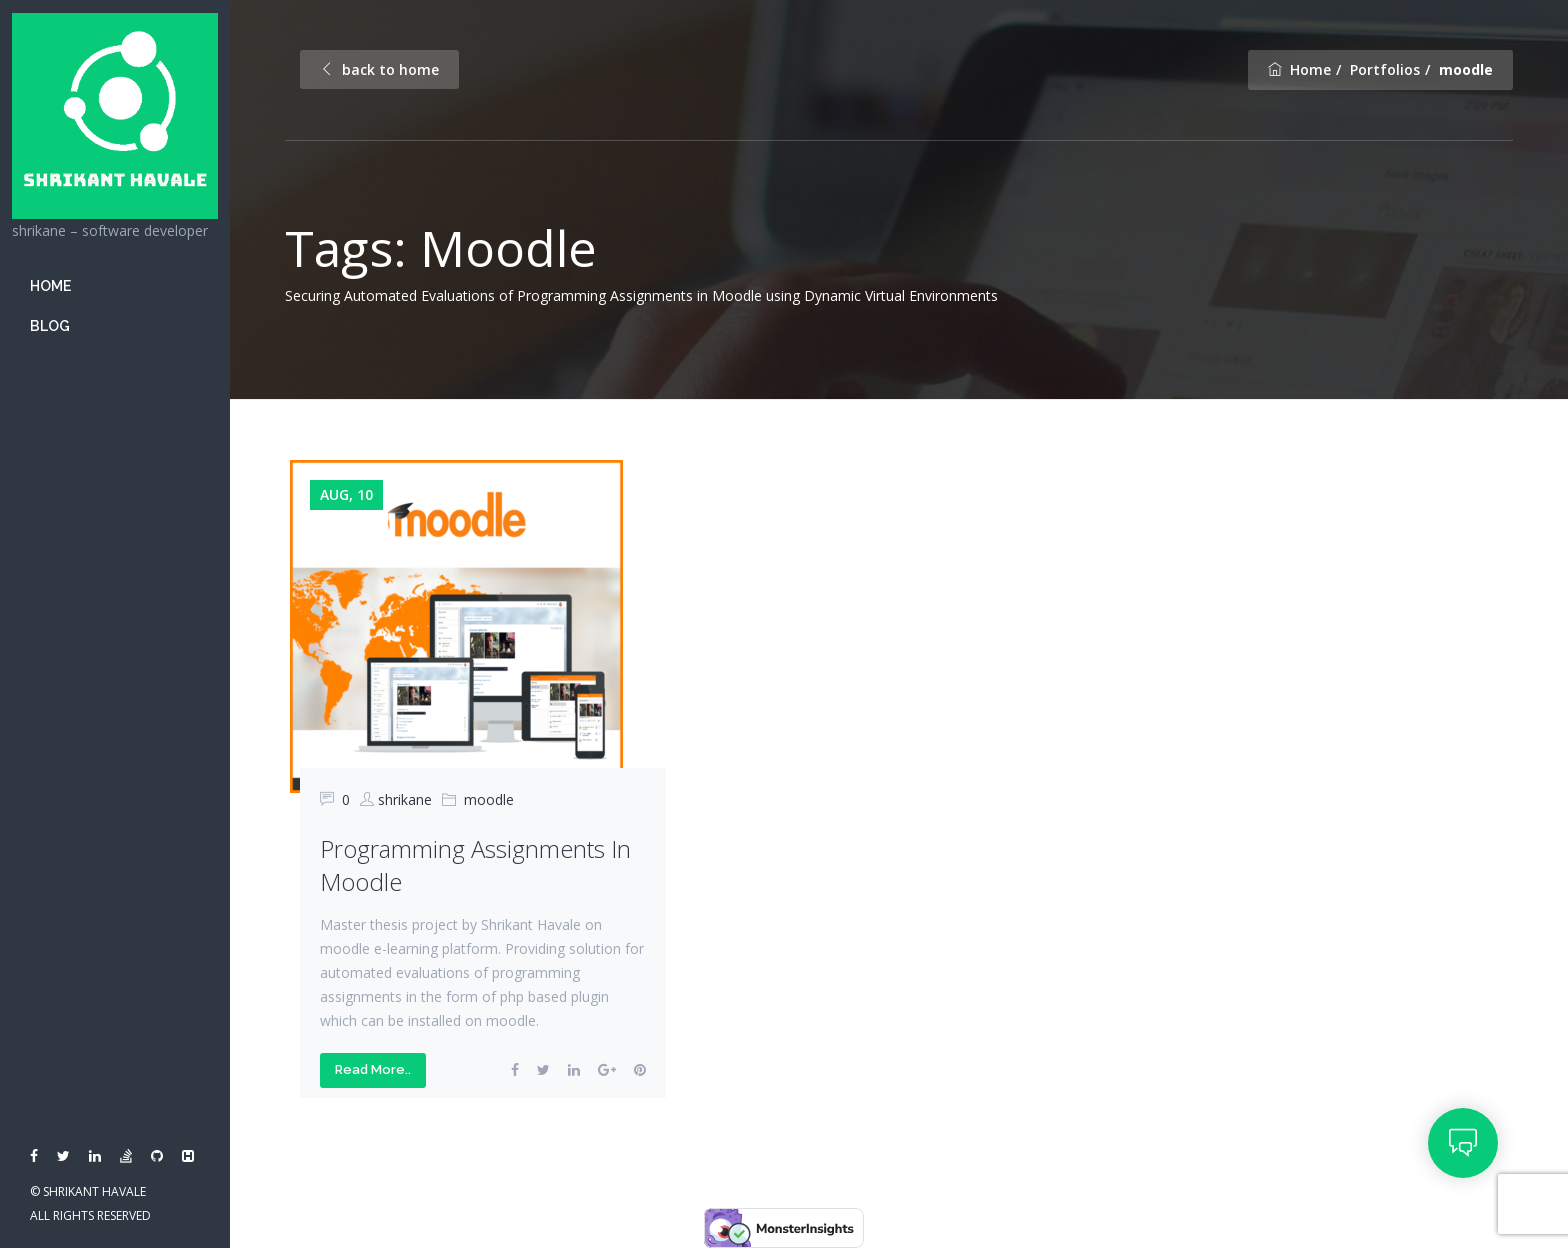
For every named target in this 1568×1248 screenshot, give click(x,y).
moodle (489, 799)
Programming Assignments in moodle (475, 865)
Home (50, 286)
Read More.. (373, 1069)
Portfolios (1385, 69)
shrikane (405, 799)
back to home (379, 69)
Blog (50, 326)
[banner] (115, 624)
